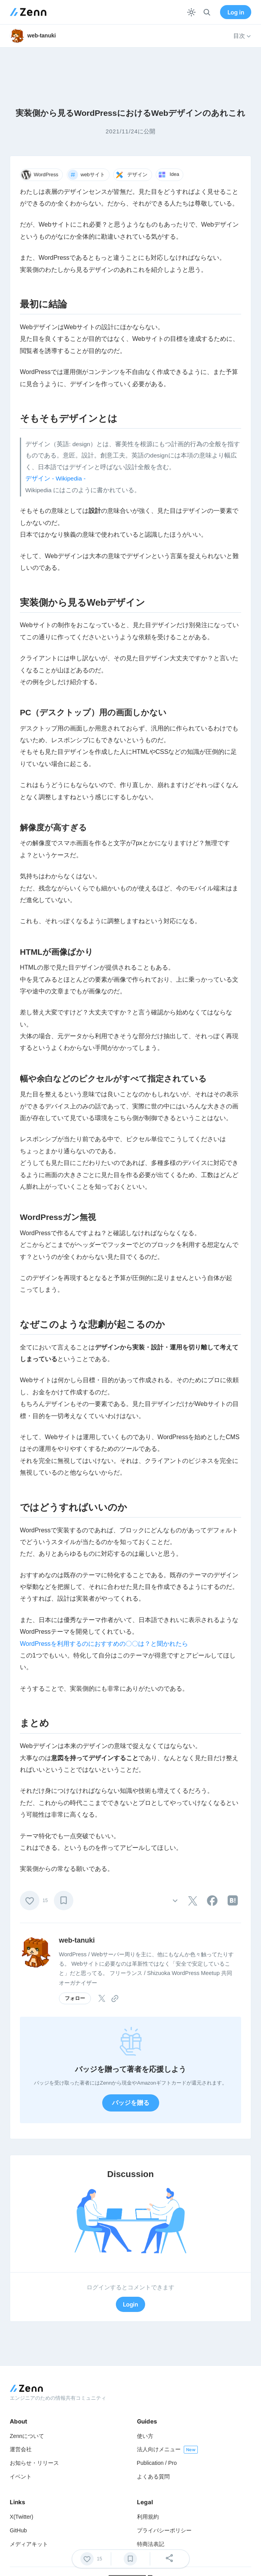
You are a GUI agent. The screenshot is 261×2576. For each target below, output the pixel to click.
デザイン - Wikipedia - (55, 478)
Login (130, 2304)
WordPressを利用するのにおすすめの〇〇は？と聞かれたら (104, 1643)
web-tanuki (77, 1940)
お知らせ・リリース (34, 2463)
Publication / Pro (157, 2463)
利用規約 (148, 2517)
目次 (242, 36)
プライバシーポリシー (164, 2530)
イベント (21, 2476)
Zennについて (27, 2436)
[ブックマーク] (63, 1900)
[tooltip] (193, 1901)
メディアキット (29, 2544)
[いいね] (29, 1900)
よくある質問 (153, 2476)
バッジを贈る (130, 2102)
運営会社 (21, 2449)
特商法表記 (150, 2544)
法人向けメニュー (159, 2449)
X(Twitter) (21, 2517)
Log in (235, 12)
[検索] (206, 12)
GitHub (18, 2530)
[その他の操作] (175, 1900)
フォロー (75, 1998)
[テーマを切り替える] (191, 12)
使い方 (145, 2436)
